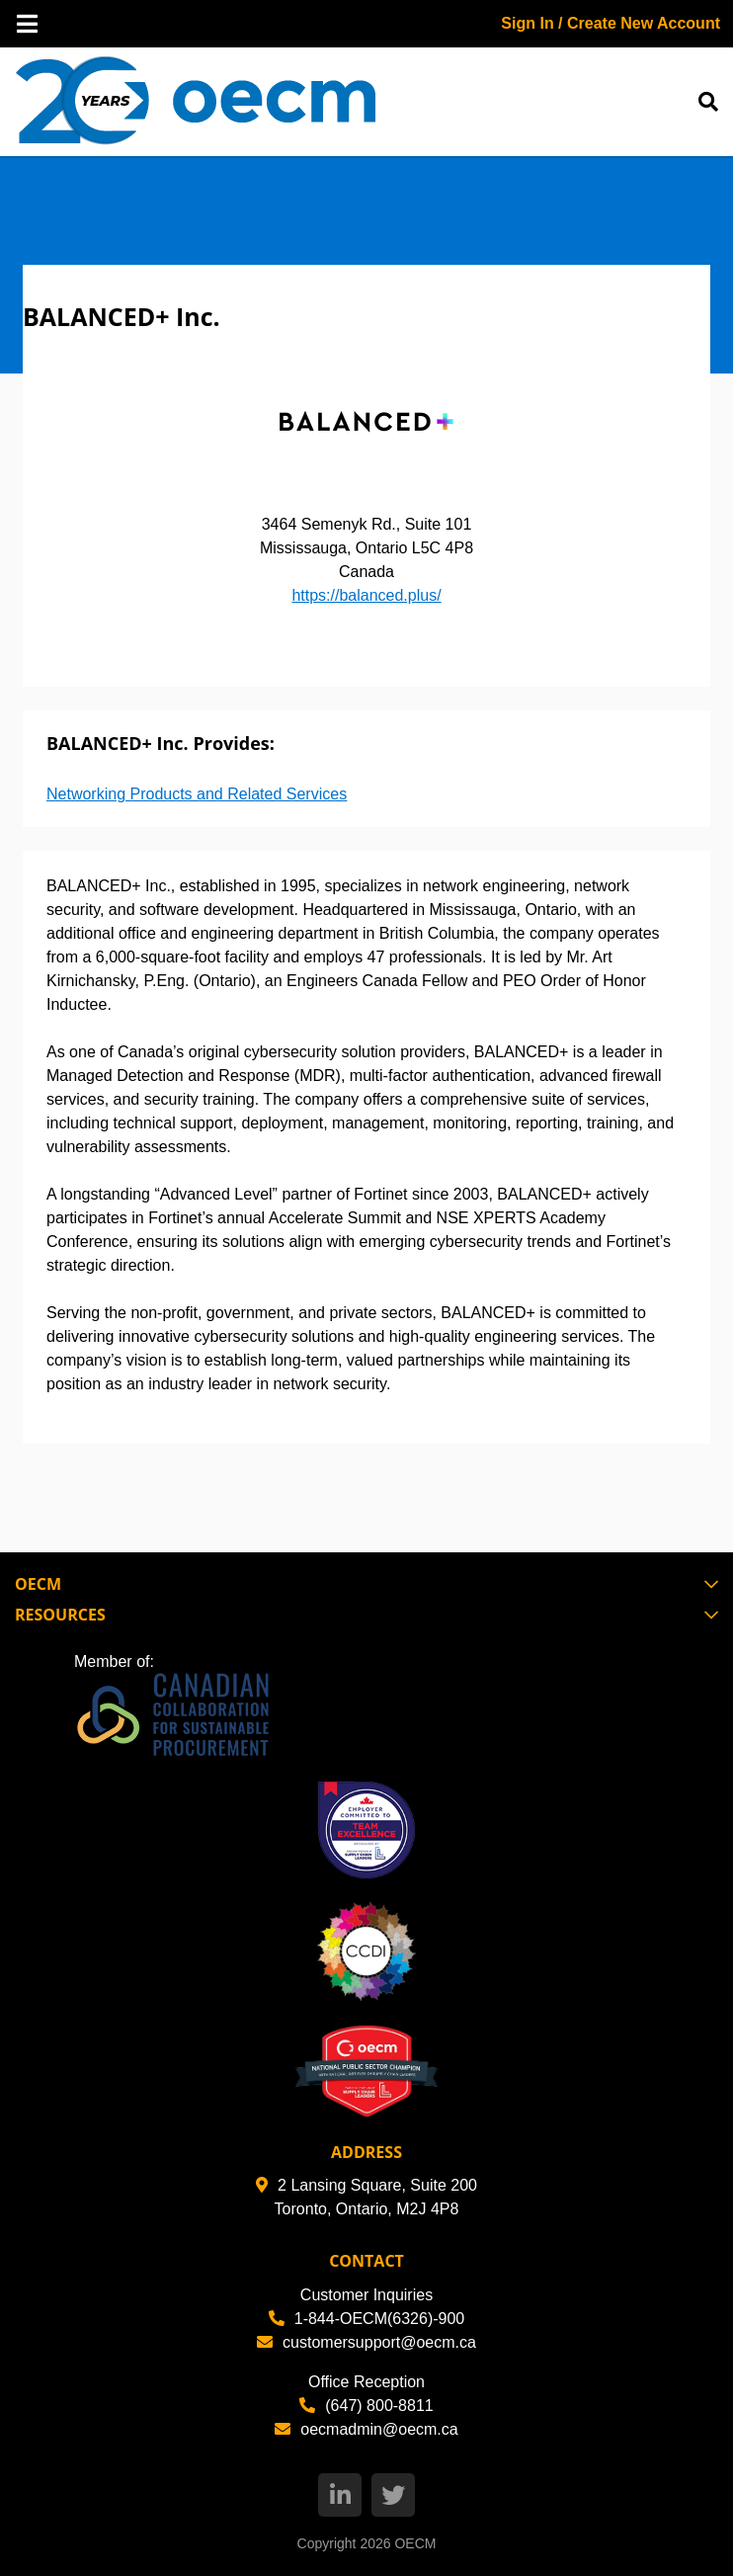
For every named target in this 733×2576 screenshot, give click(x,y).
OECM (415, 2543)
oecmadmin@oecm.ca (366, 2429)
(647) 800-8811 (366, 2405)
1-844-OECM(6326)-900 (367, 2318)
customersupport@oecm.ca (366, 2342)
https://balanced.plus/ (366, 595)
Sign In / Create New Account (610, 23)
